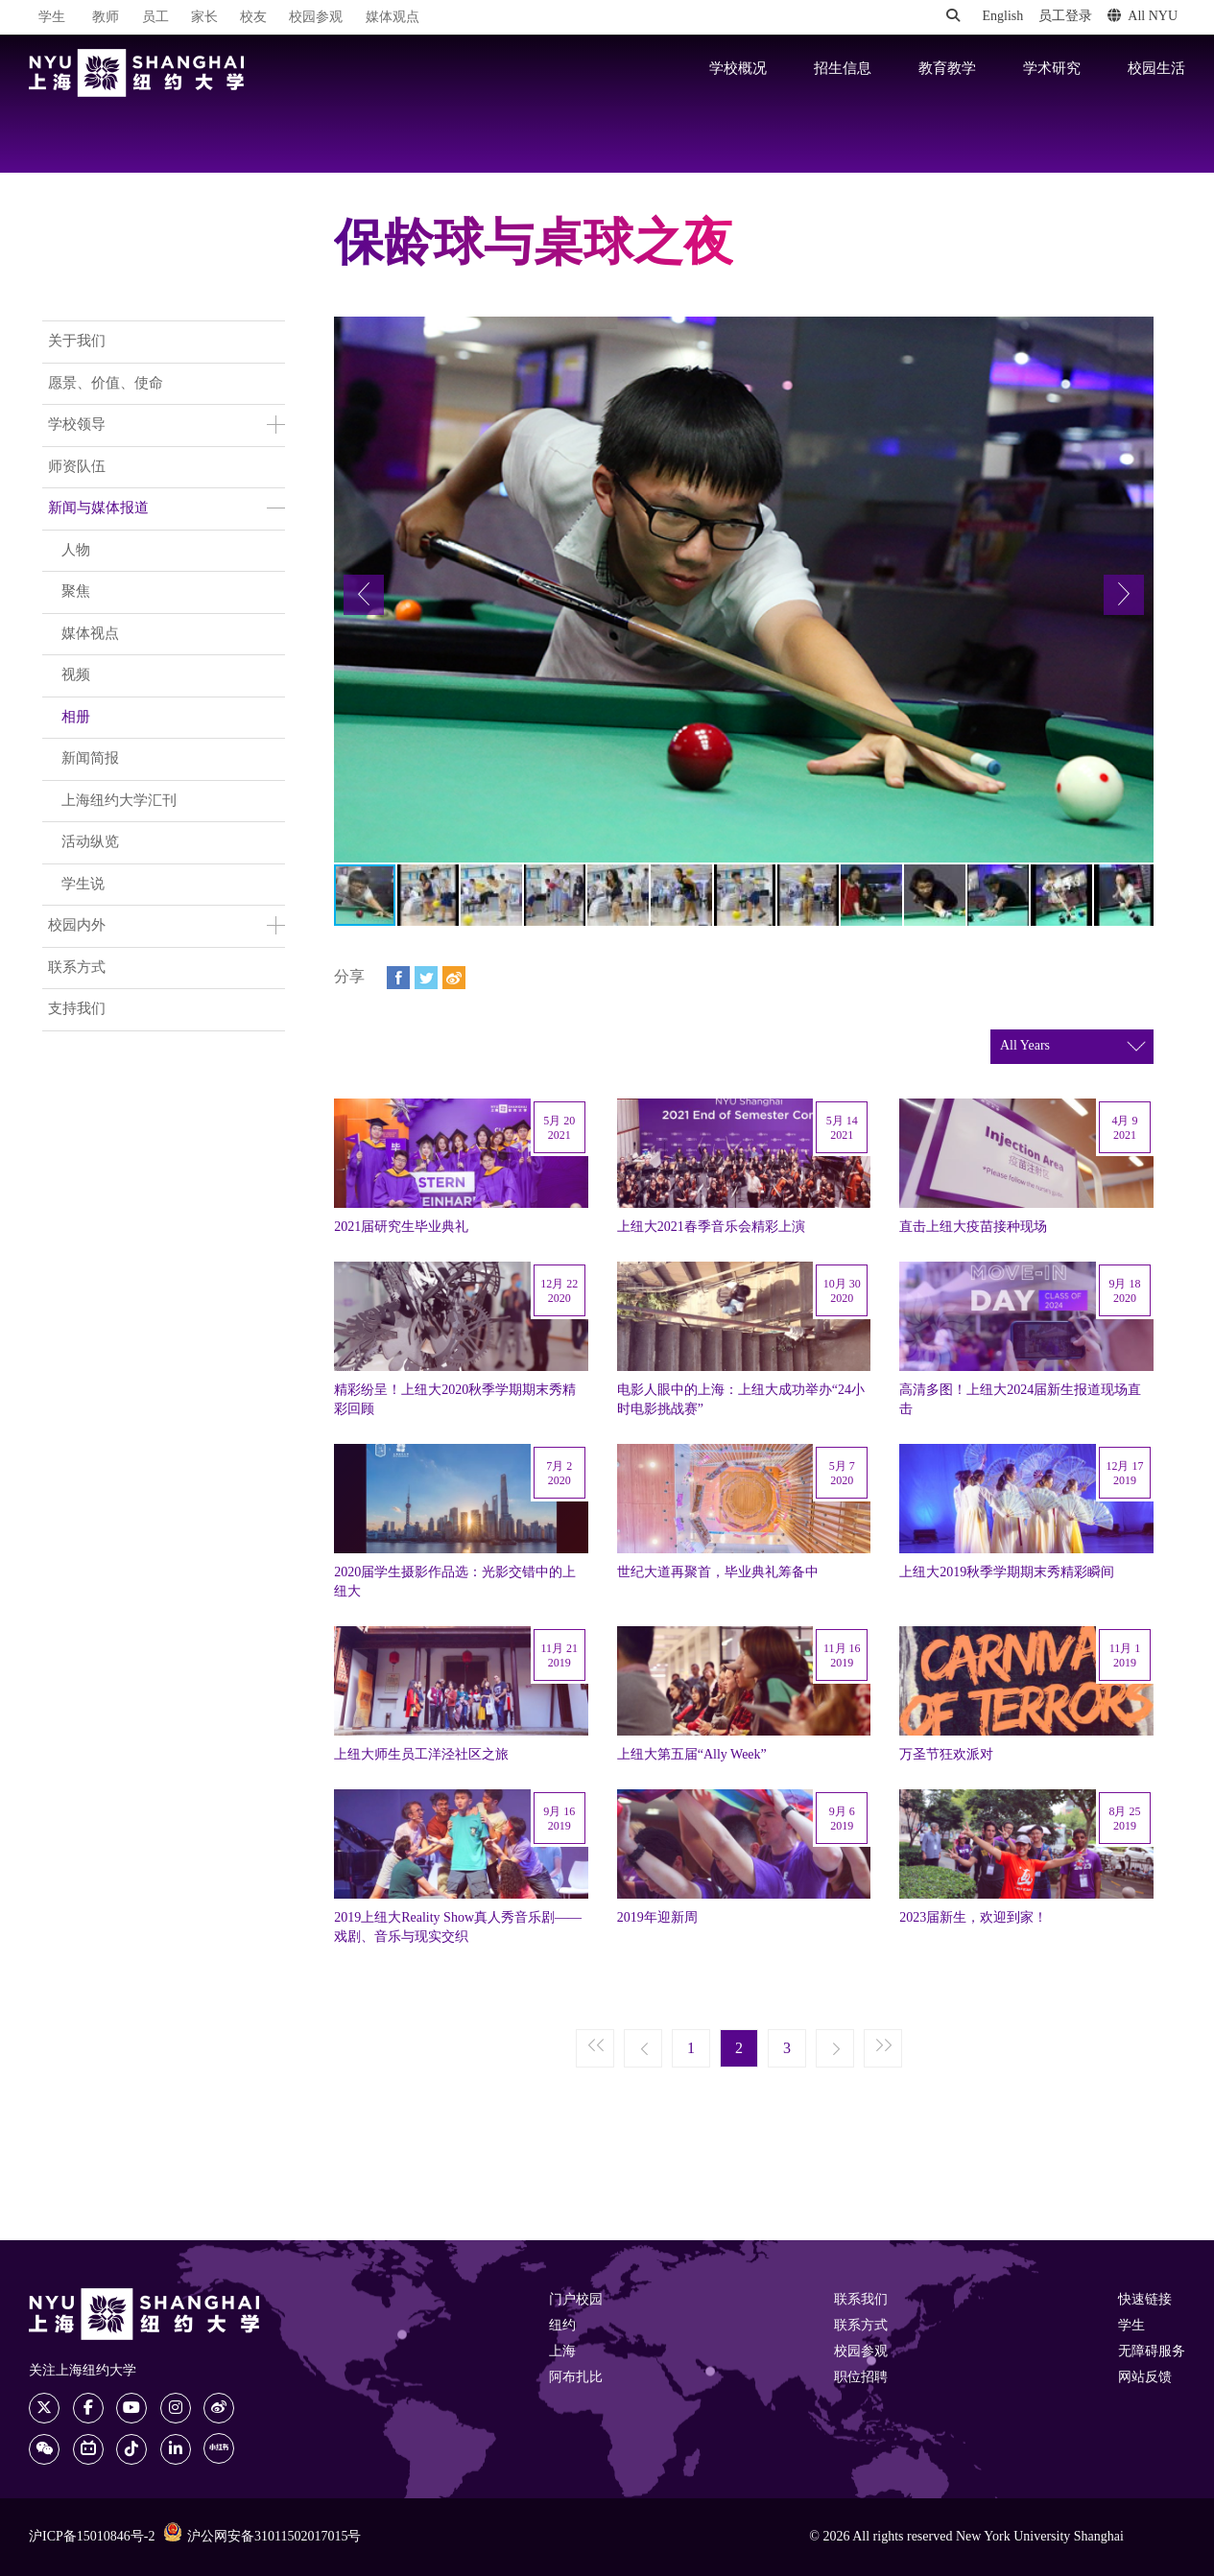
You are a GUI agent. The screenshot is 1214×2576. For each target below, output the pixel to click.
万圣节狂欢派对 (946, 1754)
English (1002, 17)
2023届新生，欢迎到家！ (973, 1918)
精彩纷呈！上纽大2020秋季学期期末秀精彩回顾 (455, 1399)
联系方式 (77, 968)
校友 (253, 18)
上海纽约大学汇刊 (119, 801)
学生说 (83, 884)
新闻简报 (90, 759)
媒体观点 (392, 18)
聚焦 (75, 592)
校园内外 (77, 926)
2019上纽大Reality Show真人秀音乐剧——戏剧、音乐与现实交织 (458, 1927)
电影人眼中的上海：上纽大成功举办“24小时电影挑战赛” (741, 1399)
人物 (75, 550)
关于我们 (77, 341)
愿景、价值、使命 (105, 383)
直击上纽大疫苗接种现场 (973, 1227)
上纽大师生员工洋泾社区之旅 (421, 1754)
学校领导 (77, 425)
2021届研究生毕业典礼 (401, 1227)
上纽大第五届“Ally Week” (692, 1754)
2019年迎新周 (657, 1918)
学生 (51, 17)
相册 (75, 717)
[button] (364, 595)
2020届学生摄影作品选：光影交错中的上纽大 (455, 1582)
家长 (204, 18)
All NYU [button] (1142, 16)
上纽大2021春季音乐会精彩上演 (711, 1227)
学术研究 (1052, 69)
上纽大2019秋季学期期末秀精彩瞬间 (1006, 1572)
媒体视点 (90, 634)
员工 (155, 18)
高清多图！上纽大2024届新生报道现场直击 (1020, 1399)
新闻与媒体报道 (98, 508)
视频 (75, 675)
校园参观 (316, 18)
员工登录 (1065, 17)
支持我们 (77, 1009)
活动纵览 (90, 842)
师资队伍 (77, 467)
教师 (105, 18)
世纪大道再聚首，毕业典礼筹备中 (718, 1572)
